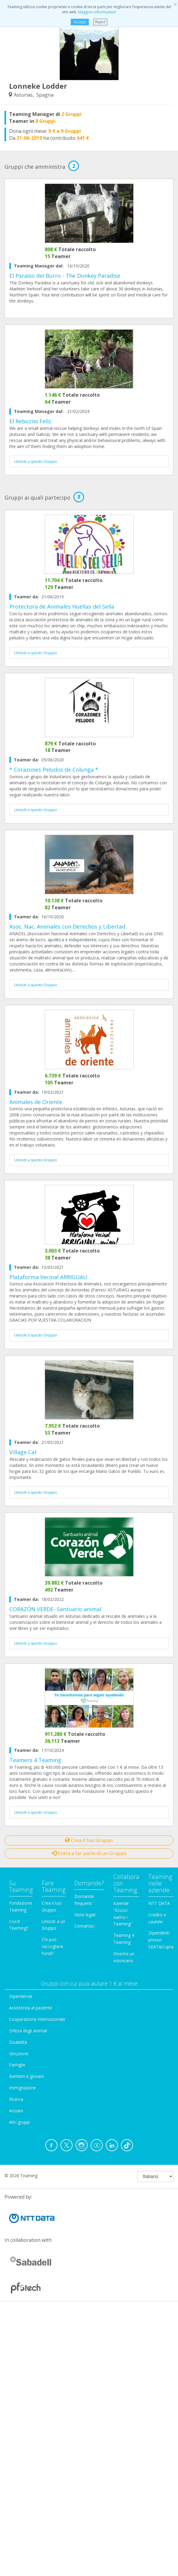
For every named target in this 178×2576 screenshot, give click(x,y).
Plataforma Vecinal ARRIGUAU (48, 1277)
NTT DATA (159, 1903)
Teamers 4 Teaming (35, 1760)
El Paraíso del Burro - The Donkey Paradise (64, 275)
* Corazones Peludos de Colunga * (53, 769)
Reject (100, 21)
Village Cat (23, 1452)
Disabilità (18, 2042)
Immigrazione (22, 2088)
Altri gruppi (19, 2122)
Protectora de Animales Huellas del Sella (61, 606)
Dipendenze (20, 1996)
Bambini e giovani (26, 2076)
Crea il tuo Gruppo (89, 1840)
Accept (80, 21)
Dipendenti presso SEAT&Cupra (160, 1940)
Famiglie (17, 2065)
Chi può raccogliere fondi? (52, 1946)
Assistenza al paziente (30, 2008)
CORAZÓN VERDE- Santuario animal (55, 1609)
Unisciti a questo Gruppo (35, 461)
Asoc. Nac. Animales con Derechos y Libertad (67, 926)
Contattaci (84, 1926)
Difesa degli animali (28, 2031)
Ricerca (16, 2099)
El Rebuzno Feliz (30, 421)
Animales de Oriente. (36, 1102)
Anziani (16, 2111)
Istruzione (18, 2053)
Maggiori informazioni (97, 11)
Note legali (84, 1915)
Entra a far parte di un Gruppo (89, 1853)
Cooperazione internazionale (37, 2019)
